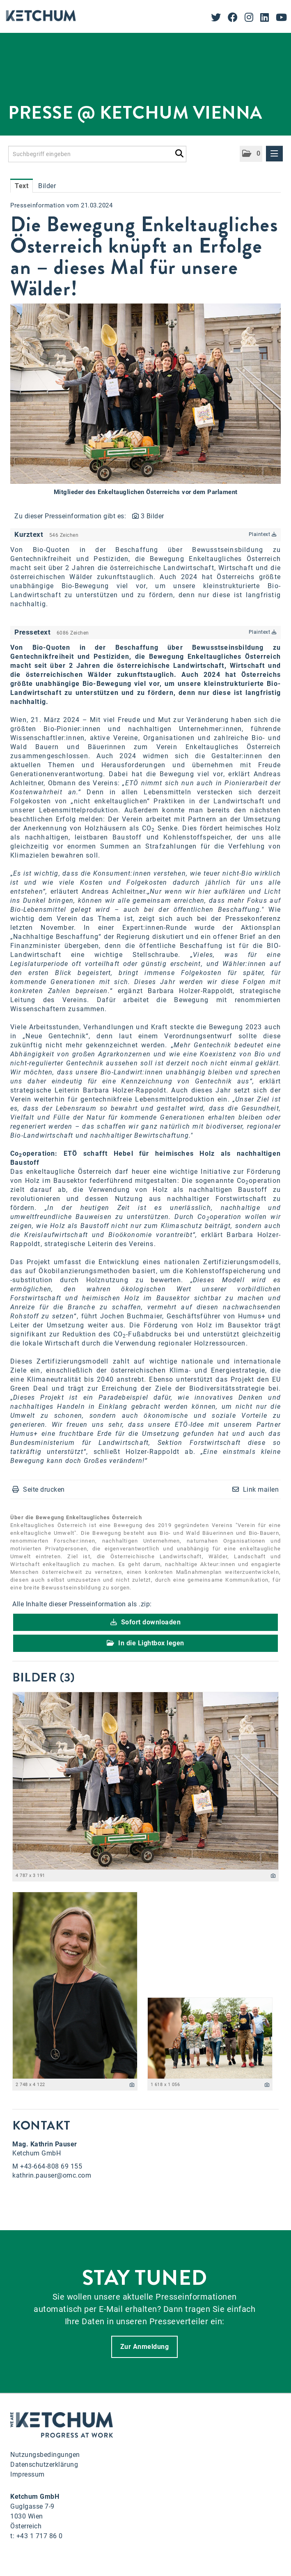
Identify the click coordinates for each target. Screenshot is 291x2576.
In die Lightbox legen (145, 1643)
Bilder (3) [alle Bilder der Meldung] (43, 1677)
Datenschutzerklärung (44, 2464)
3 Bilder (152, 516)
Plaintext (263, 534)
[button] (251, 154)
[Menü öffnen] (274, 153)
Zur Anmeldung (144, 2347)
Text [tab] (21, 186)
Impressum (27, 2474)
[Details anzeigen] (273, 1876)
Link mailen (261, 1489)
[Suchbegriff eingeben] (97, 154)
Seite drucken (44, 1489)
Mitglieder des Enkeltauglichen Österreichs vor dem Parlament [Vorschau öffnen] (146, 492)
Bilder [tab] (47, 186)
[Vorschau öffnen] (145, 394)
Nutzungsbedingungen (45, 2455)
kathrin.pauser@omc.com (51, 2175)
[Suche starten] (179, 152)
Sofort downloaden (145, 1622)
